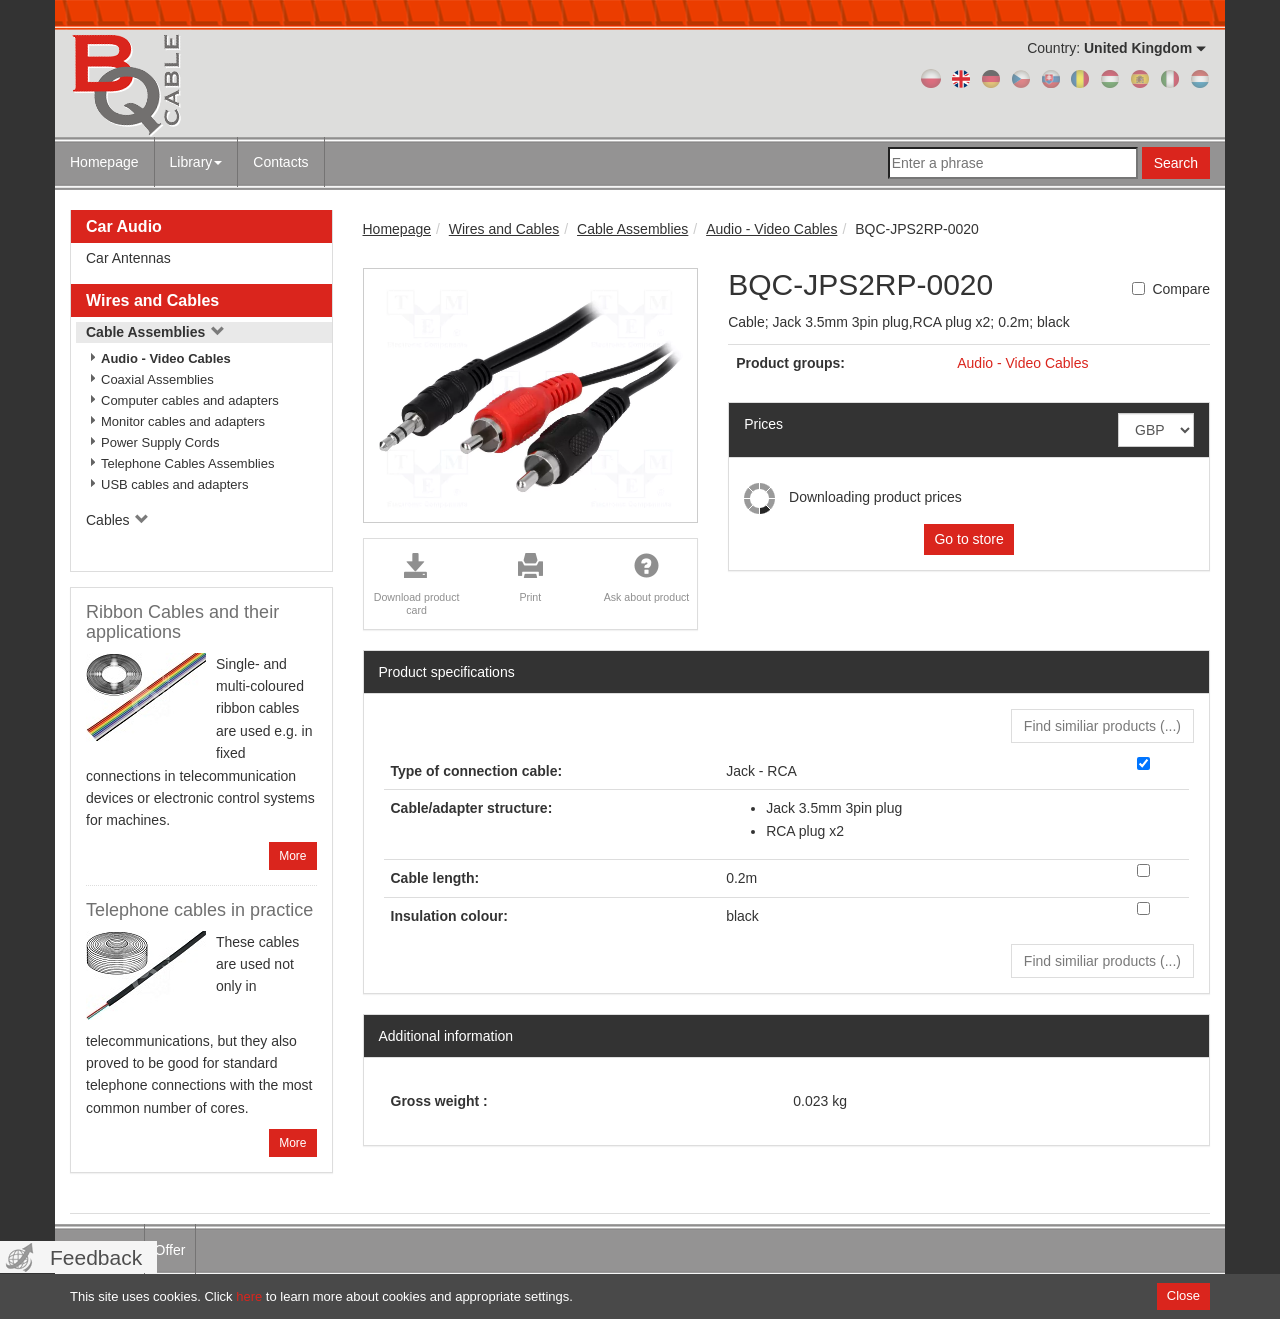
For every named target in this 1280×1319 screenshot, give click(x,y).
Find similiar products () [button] (1102, 726)
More (292, 856)
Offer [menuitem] (170, 1250)
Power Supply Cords (160, 442)
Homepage (104, 162)
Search (1176, 163)
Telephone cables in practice (199, 910)
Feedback (96, 1257)
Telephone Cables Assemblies (187, 463)
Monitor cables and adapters (183, 421)
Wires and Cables (152, 300)
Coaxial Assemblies (157, 379)
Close (1183, 1295)
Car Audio (124, 226)
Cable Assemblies (155, 332)
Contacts (280, 162)
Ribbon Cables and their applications (182, 622)
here (249, 1296)
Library (196, 162)
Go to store (968, 539)
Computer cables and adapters (190, 400)
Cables (117, 520)
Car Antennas (128, 258)
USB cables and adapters (174, 484)
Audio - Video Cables (166, 358)
